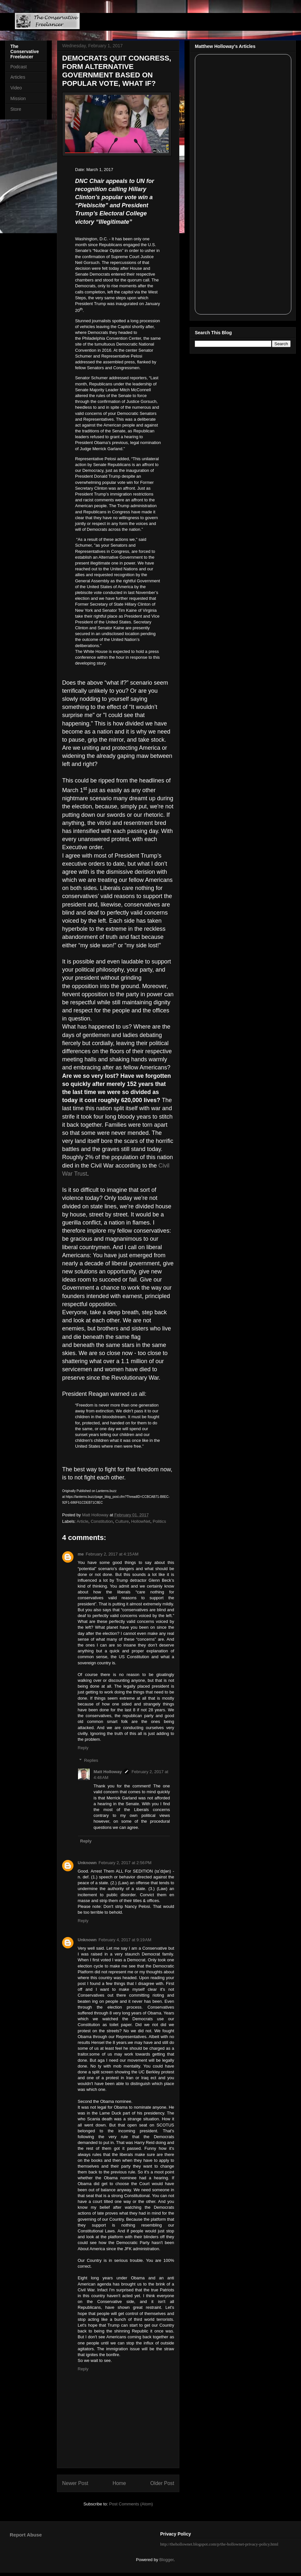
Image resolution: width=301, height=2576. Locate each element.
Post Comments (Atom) (131, 2504)
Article (82, 1521)
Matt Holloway (108, 1771)
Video (16, 87)
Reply (83, 1747)
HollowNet (140, 1521)
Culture (122, 1521)
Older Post (162, 2483)
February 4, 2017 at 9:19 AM (125, 1939)
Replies (91, 1760)
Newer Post (75, 2483)
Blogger (166, 2559)
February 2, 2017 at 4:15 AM (112, 1554)
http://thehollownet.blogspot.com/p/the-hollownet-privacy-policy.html (219, 2544)
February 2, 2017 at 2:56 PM (125, 1862)
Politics (159, 1521)
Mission (18, 98)
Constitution (102, 1521)
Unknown (87, 1862)
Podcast (18, 66)
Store (15, 109)
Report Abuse (26, 2534)
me (81, 1554)
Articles (17, 77)
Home (119, 2483)
